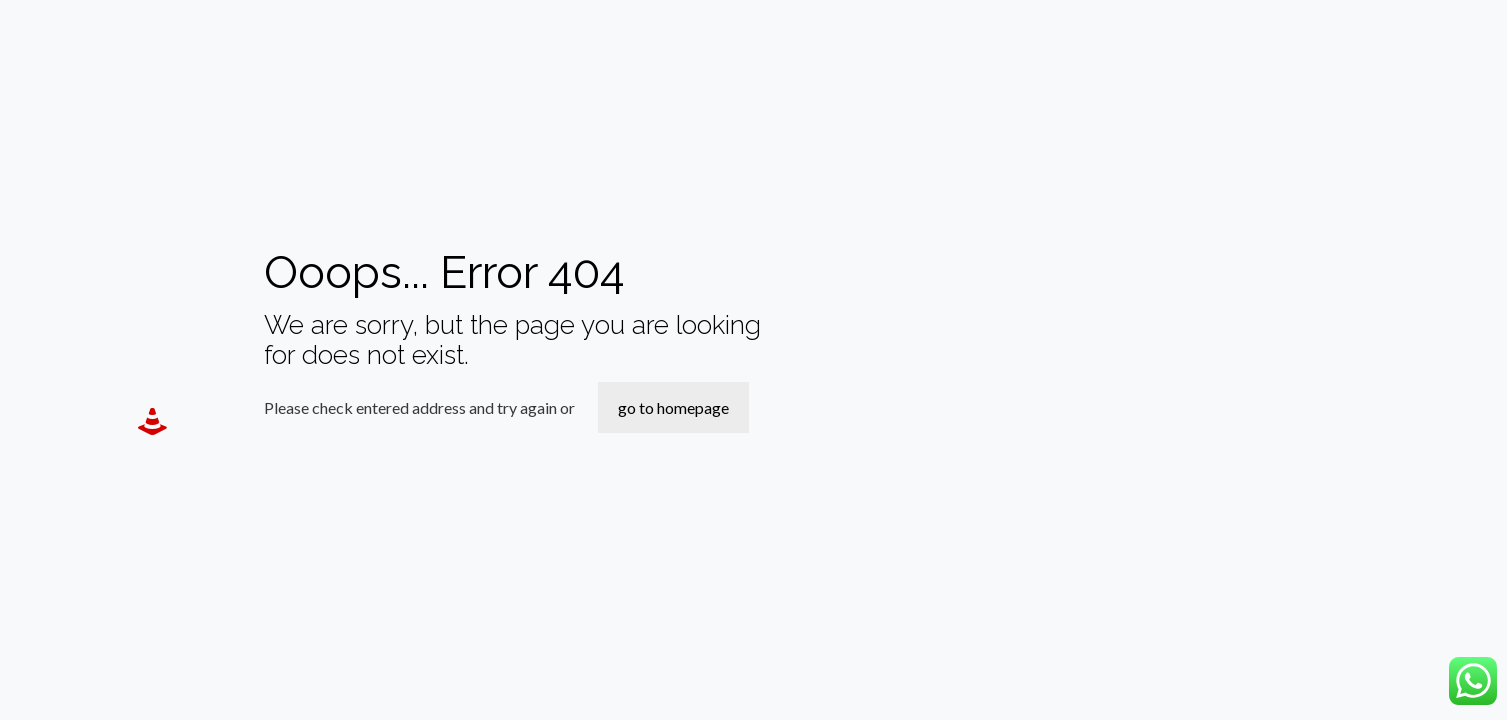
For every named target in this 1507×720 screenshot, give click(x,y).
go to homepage (673, 407)
